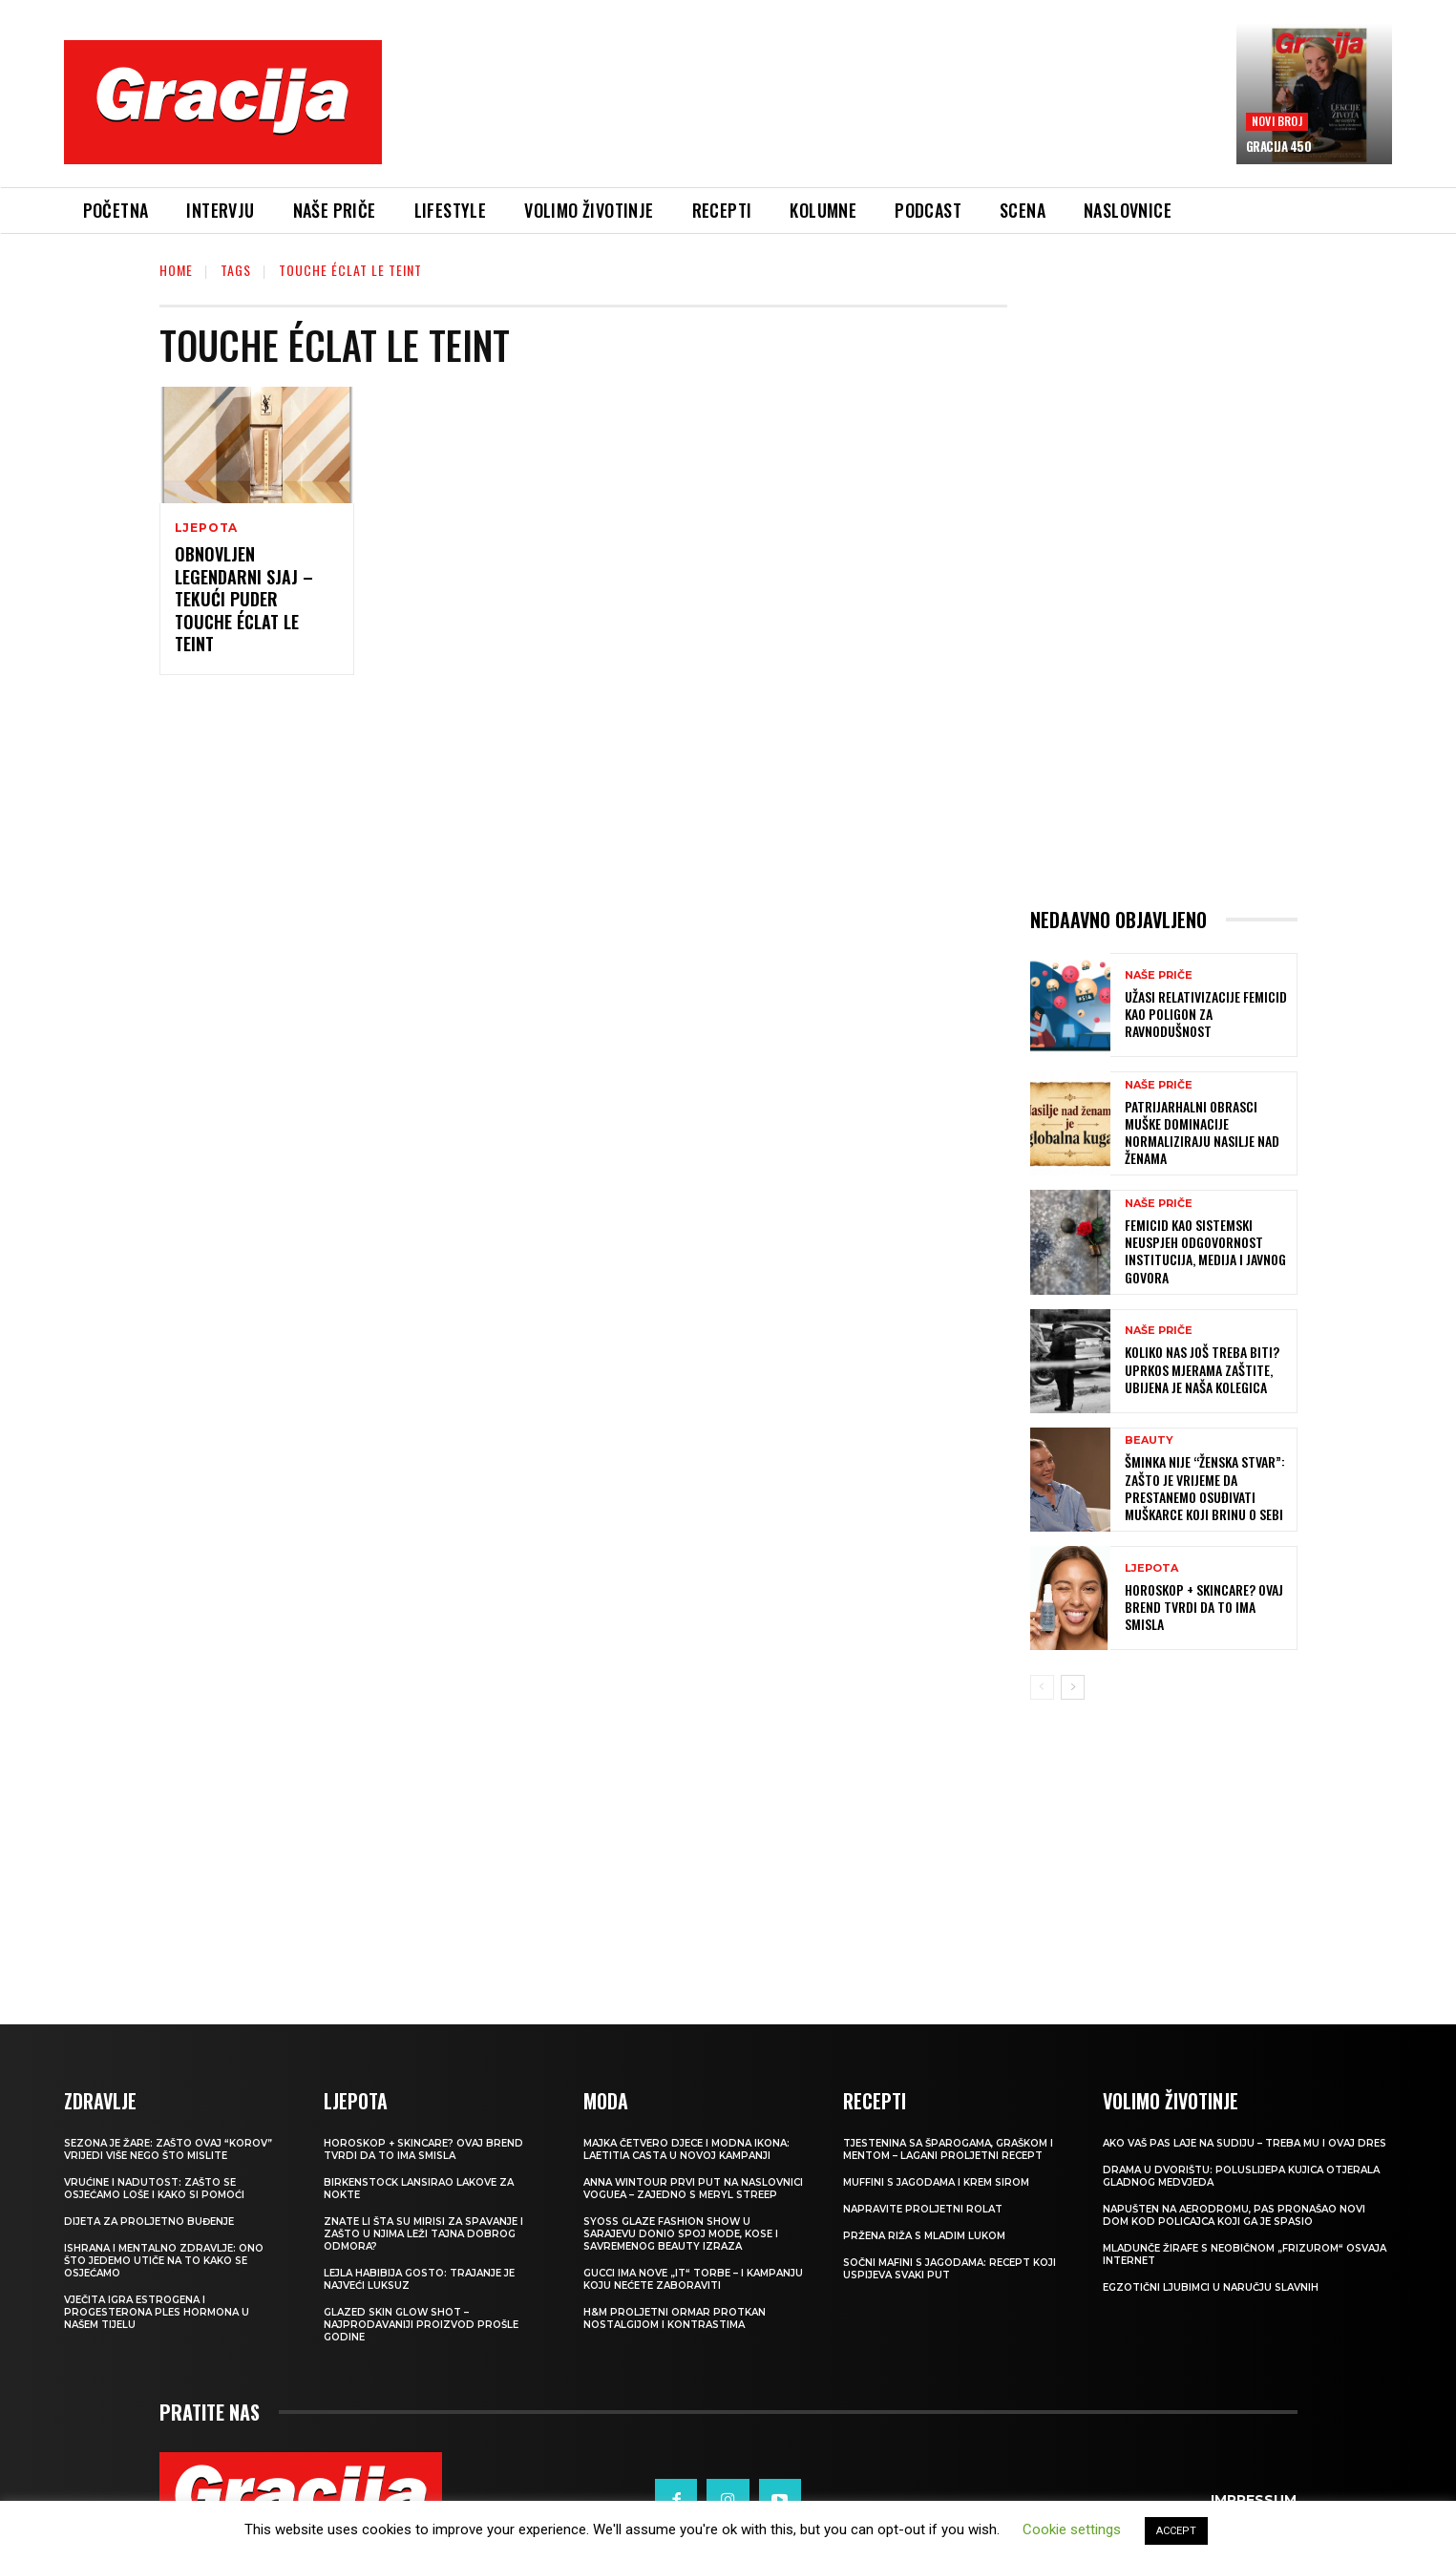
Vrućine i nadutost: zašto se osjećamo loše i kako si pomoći (154, 2188)
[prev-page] (1042, 1687)
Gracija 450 (1279, 146)
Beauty (1149, 1440)
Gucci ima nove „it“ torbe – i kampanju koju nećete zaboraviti (693, 2279)
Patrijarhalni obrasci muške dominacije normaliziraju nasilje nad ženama (1202, 1132)
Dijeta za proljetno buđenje (149, 2221)
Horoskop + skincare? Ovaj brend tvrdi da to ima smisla (1204, 1606)
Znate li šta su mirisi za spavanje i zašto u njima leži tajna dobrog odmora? (423, 2234)
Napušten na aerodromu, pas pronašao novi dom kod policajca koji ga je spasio (1234, 2215)
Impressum (1254, 2499)
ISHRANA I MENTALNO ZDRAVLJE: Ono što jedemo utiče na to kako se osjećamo (164, 2260)
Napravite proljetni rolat (922, 2209)
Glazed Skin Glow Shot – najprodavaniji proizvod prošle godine (421, 2324)
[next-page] (1073, 1687)
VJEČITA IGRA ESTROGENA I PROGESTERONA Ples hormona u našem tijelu (156, 2312)
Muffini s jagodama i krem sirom (936, 2182)
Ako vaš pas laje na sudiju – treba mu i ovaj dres (1244, 2143)
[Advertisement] (808, 116)
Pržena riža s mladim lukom (924, 2236)
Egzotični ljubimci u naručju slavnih (1211, 2287)
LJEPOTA (207, 528)
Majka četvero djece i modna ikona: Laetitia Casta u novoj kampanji (686, 2149)
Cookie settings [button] (1072, 2529)
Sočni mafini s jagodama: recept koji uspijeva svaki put (949, 2268)
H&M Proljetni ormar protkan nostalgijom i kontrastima (674, 2318)
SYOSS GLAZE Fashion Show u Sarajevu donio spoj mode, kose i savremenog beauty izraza (680, 2234)
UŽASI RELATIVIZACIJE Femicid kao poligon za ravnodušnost (1206, 1013)
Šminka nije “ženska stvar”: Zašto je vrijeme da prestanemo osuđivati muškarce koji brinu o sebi (1205, 1487)
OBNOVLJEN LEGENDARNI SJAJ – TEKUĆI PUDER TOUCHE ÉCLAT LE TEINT (244, 598)
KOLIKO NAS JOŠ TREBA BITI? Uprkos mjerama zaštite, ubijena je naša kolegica (1202, 1369)
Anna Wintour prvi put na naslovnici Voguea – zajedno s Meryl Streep (693, 2188)
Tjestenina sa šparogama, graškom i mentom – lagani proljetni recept (948, 2149)
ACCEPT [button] (1176, 2531)
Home (176, 270)
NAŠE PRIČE (1158, 975)
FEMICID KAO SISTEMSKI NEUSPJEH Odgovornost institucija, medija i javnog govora (1205, 1251)
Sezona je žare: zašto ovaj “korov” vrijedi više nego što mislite (168, 2149)
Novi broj (1277, 121)
